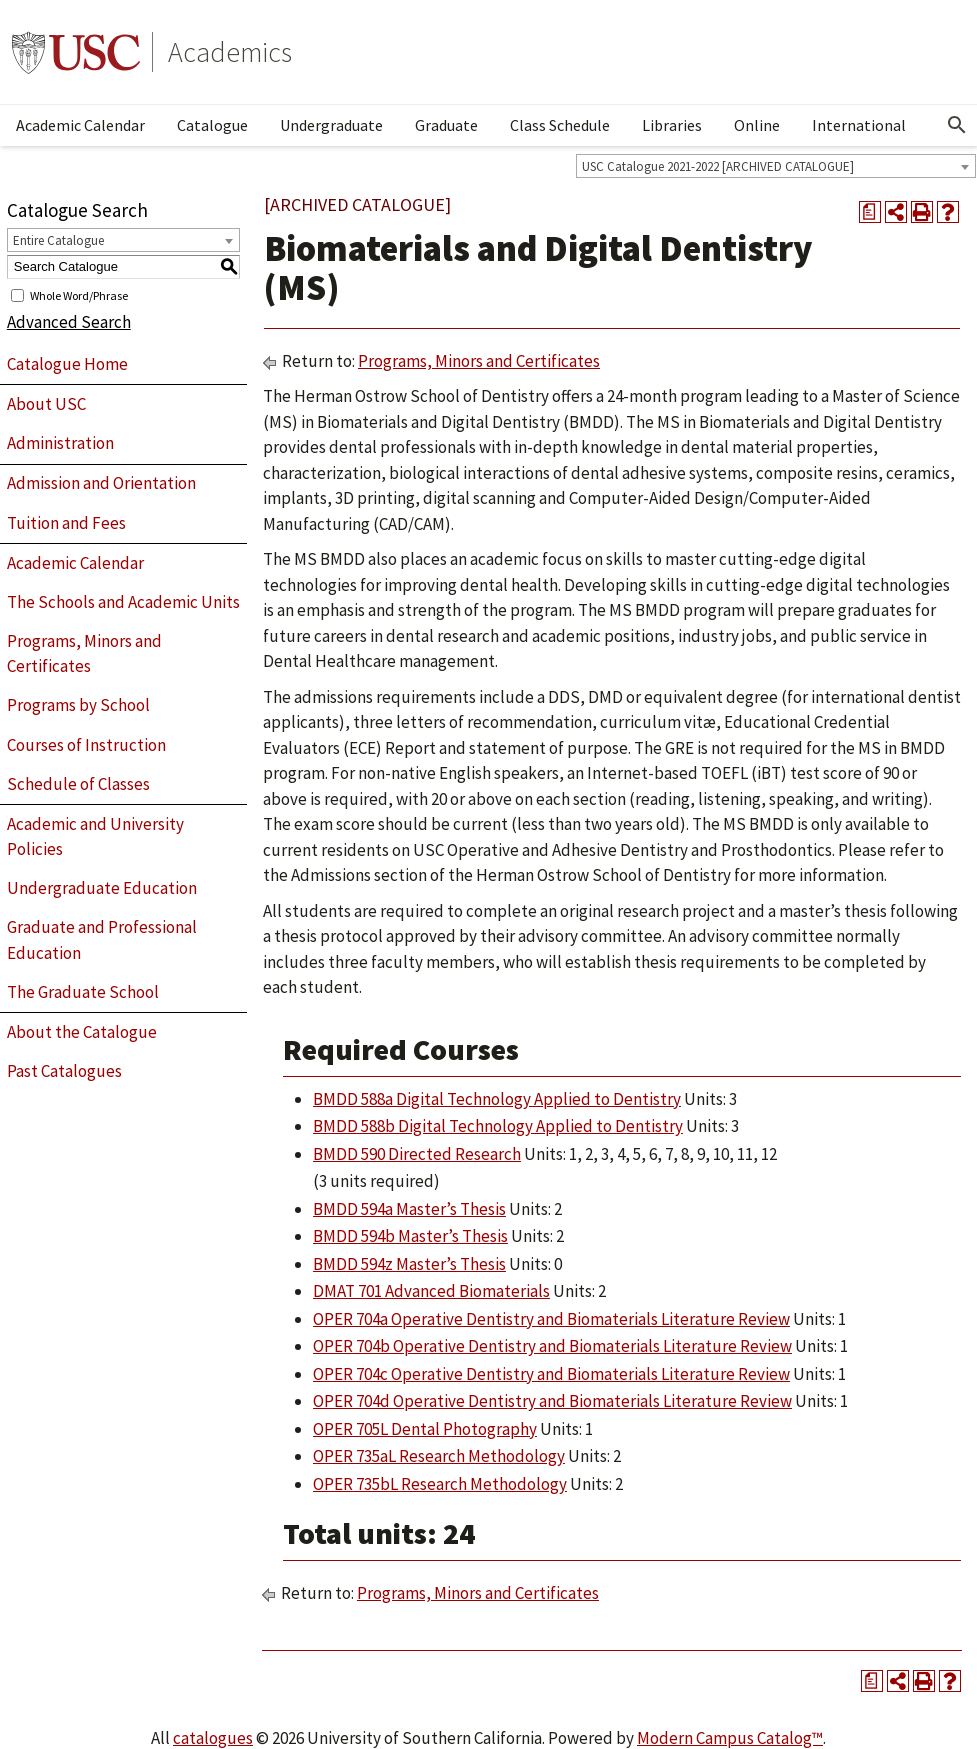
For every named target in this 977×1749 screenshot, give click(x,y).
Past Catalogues (64, 1071)
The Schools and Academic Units (123, 602)
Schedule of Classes (78, 784)
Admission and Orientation (101, 483)
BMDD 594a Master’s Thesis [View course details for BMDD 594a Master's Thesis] (409, 1209)
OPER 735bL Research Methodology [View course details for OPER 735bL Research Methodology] (440, 1484)
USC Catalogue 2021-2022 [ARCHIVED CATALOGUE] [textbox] (718, 166)
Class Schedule (560, 125)
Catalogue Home (67, 364)
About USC (46, 404)
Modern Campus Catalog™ (730, 1738)
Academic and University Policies (95, 837)
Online (757, 125)
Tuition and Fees (66, 523)
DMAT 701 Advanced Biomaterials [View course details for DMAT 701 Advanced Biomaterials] (431, 1291)
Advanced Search (69, 322)
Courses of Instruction (86, 745)
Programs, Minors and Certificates (84, 654)
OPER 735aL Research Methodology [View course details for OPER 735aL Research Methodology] (439, 1456)
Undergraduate (331, 125)
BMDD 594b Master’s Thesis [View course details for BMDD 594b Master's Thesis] (410, 1236)
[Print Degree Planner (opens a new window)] (870, 212)
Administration (60, 443)
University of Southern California (76, 52)
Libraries (672, 125)
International (859, 125)
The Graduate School (83, 992)
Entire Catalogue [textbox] (58, 240)
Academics (230, 52)
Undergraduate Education (102, 888)
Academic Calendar (80, 125)
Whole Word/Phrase (79, 294)
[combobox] (776, 166)
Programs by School (78, 705)
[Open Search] (957, 125)
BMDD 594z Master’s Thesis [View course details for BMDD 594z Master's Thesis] (409, 1264)
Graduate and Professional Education (102, 940)
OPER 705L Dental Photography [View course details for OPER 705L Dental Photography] (425, 1429)
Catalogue (212, 125)
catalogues (213, 1738)
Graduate (446, 125)
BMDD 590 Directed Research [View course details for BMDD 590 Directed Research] (417, 1154)
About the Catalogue (82, 1032)
